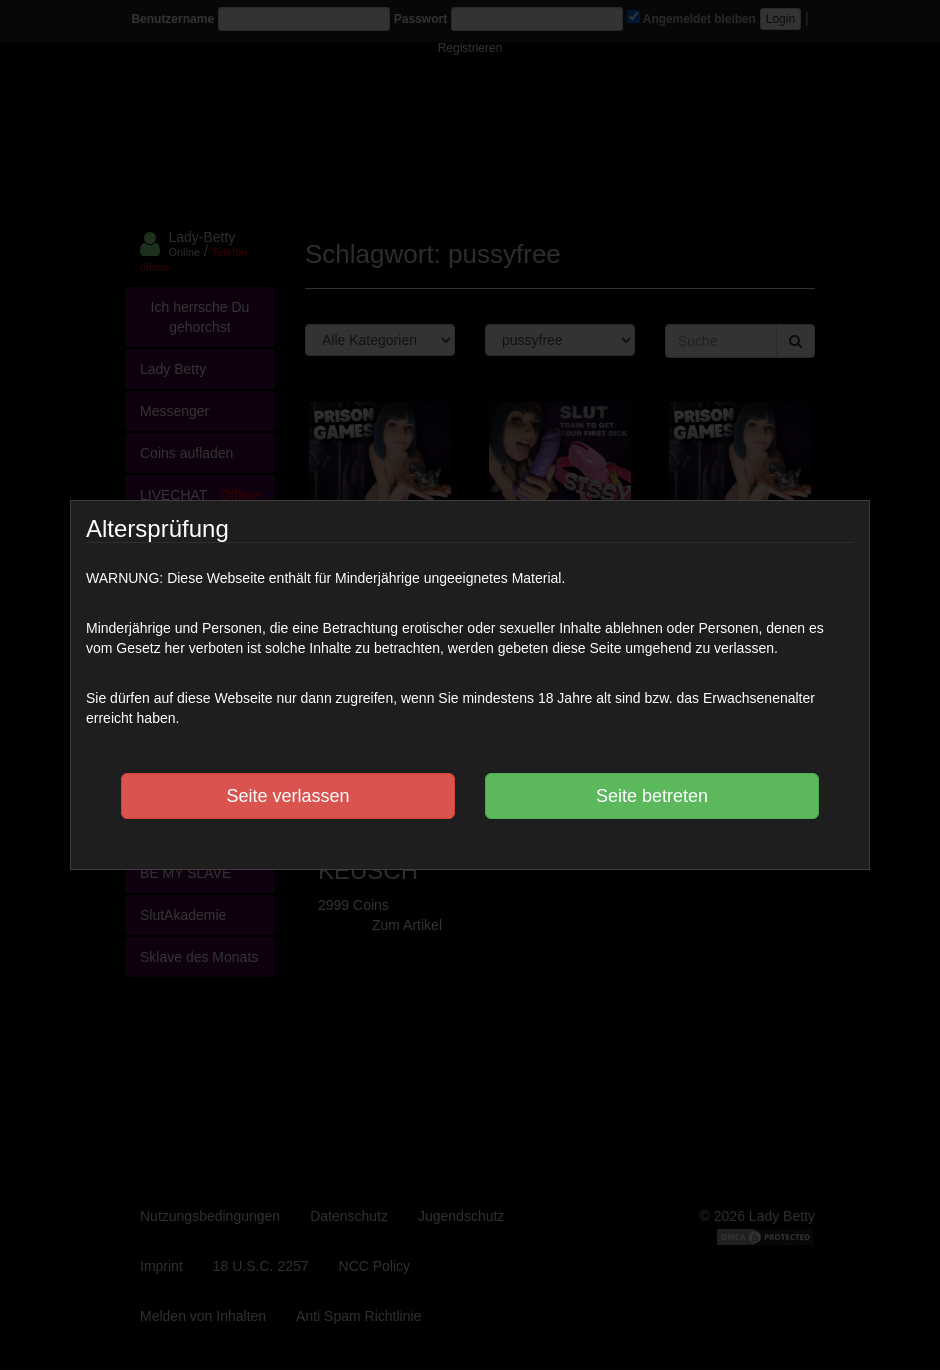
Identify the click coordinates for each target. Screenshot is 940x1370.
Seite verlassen (287, 796)
